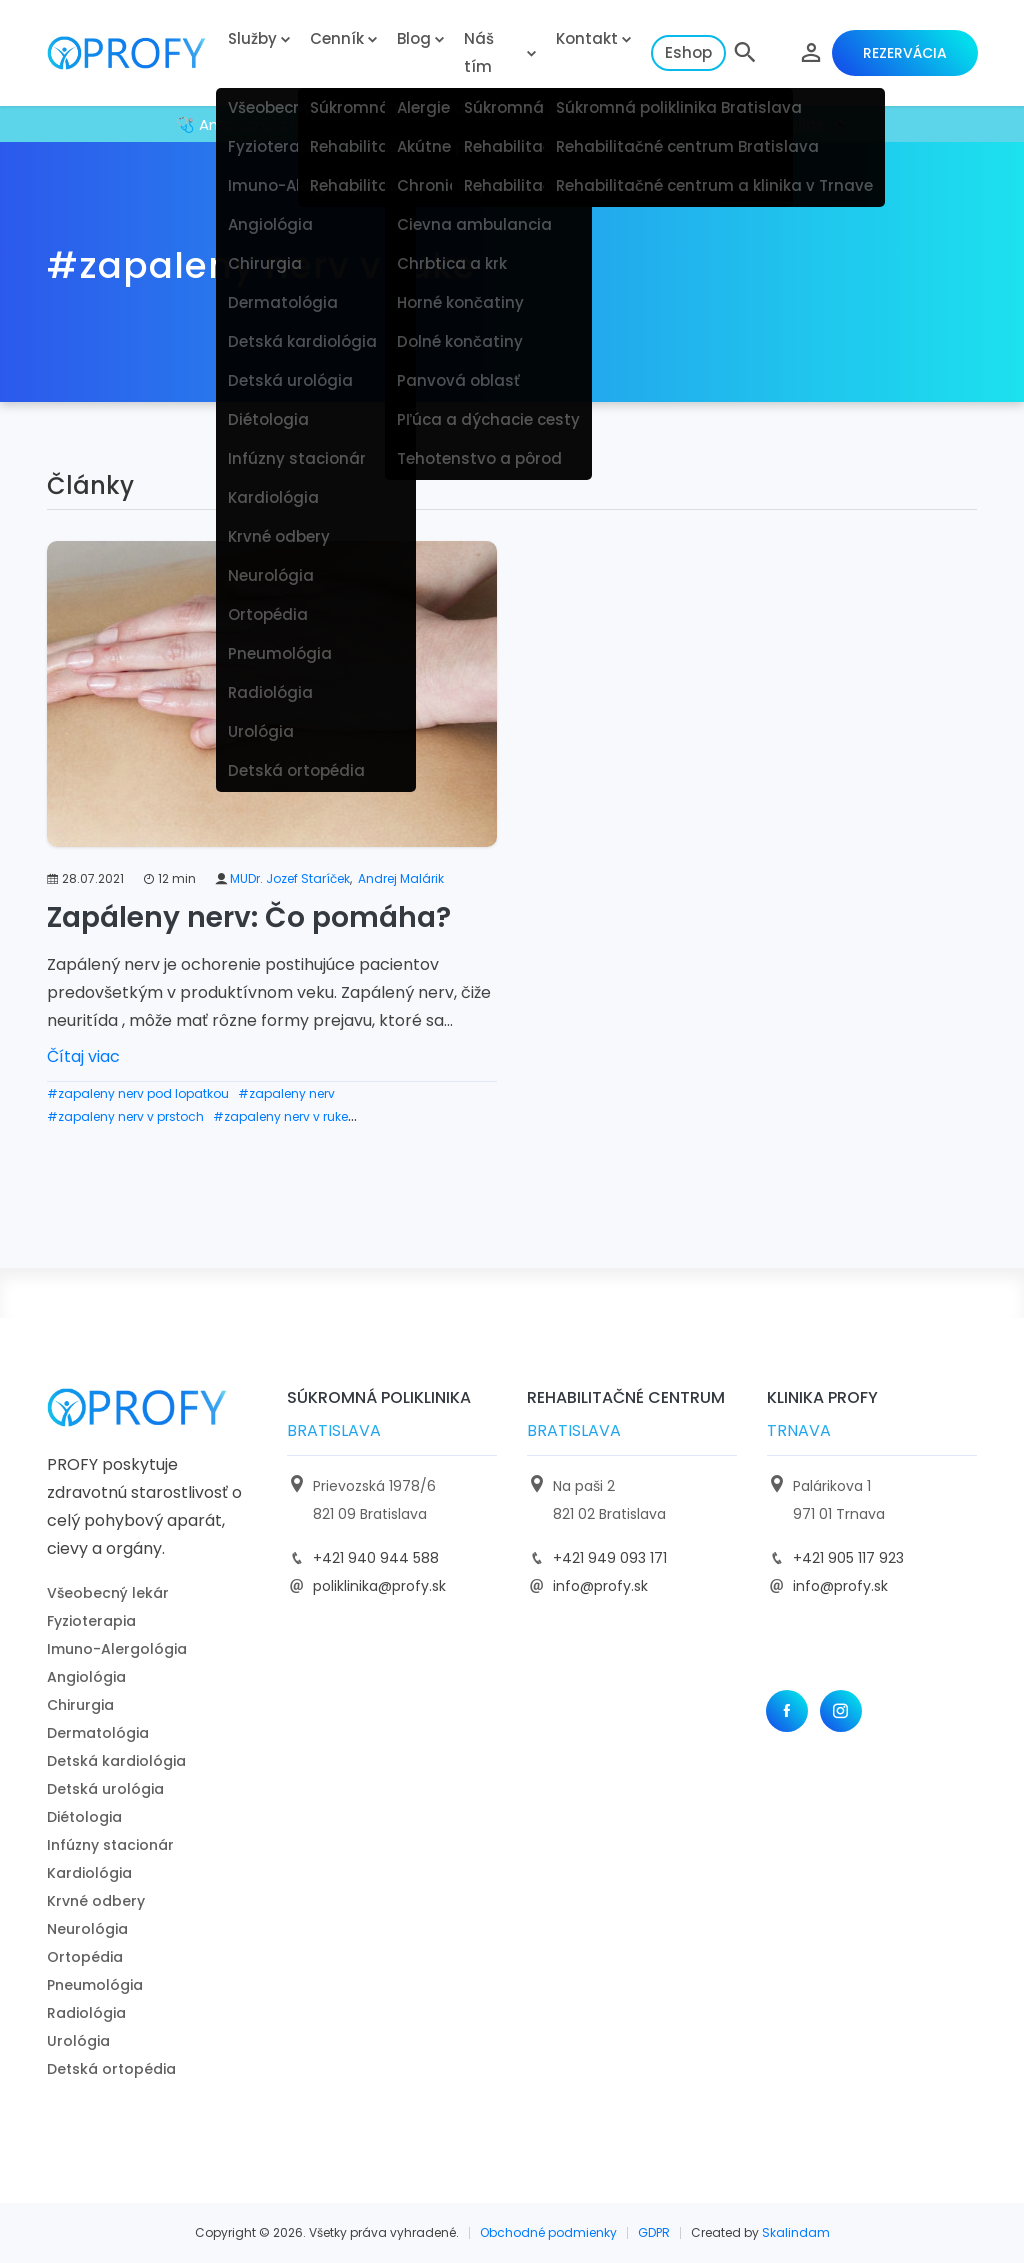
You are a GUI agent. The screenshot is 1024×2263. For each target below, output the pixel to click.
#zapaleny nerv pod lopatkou (138, 1093)
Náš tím (479, 52)
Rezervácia (905, 53)
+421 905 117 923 (848, 1558)
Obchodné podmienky (548, 2232)
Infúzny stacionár (110, 1845)
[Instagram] (841, 1711)
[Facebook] (787, 1711)
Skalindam (796, 2232)
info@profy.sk (600, 1586)
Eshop (688, 52)
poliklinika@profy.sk (379, 1586)
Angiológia (86, 1677)
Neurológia (87, 1929)
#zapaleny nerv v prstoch (125, 1116)
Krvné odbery (96, 1901)
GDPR (654, 2232)
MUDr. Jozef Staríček (290, 878)
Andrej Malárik (401, 878)
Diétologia (84, 1817)
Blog (414, 38)
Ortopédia (85, 1957)
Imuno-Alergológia (117, 1649)
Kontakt (587, 38)
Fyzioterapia (91, 1621)
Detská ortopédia (111, 2069)
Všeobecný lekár (108, 1593)
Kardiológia (89, 1873)
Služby (252, 38)
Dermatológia (98, 1733)
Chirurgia (80, 1705)
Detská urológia (105, 1789)
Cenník (337, 38)
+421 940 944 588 (376, 1558)
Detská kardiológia (116, 1761)
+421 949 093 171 (610, 1558)
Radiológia (86, 2013)
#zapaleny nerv (286, 1093)
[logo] (131, 53)
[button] (745, 53)
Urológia (78, 2041)
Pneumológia (95, 1985)
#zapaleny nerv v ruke (280, 1116)
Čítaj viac (83, 1056)
